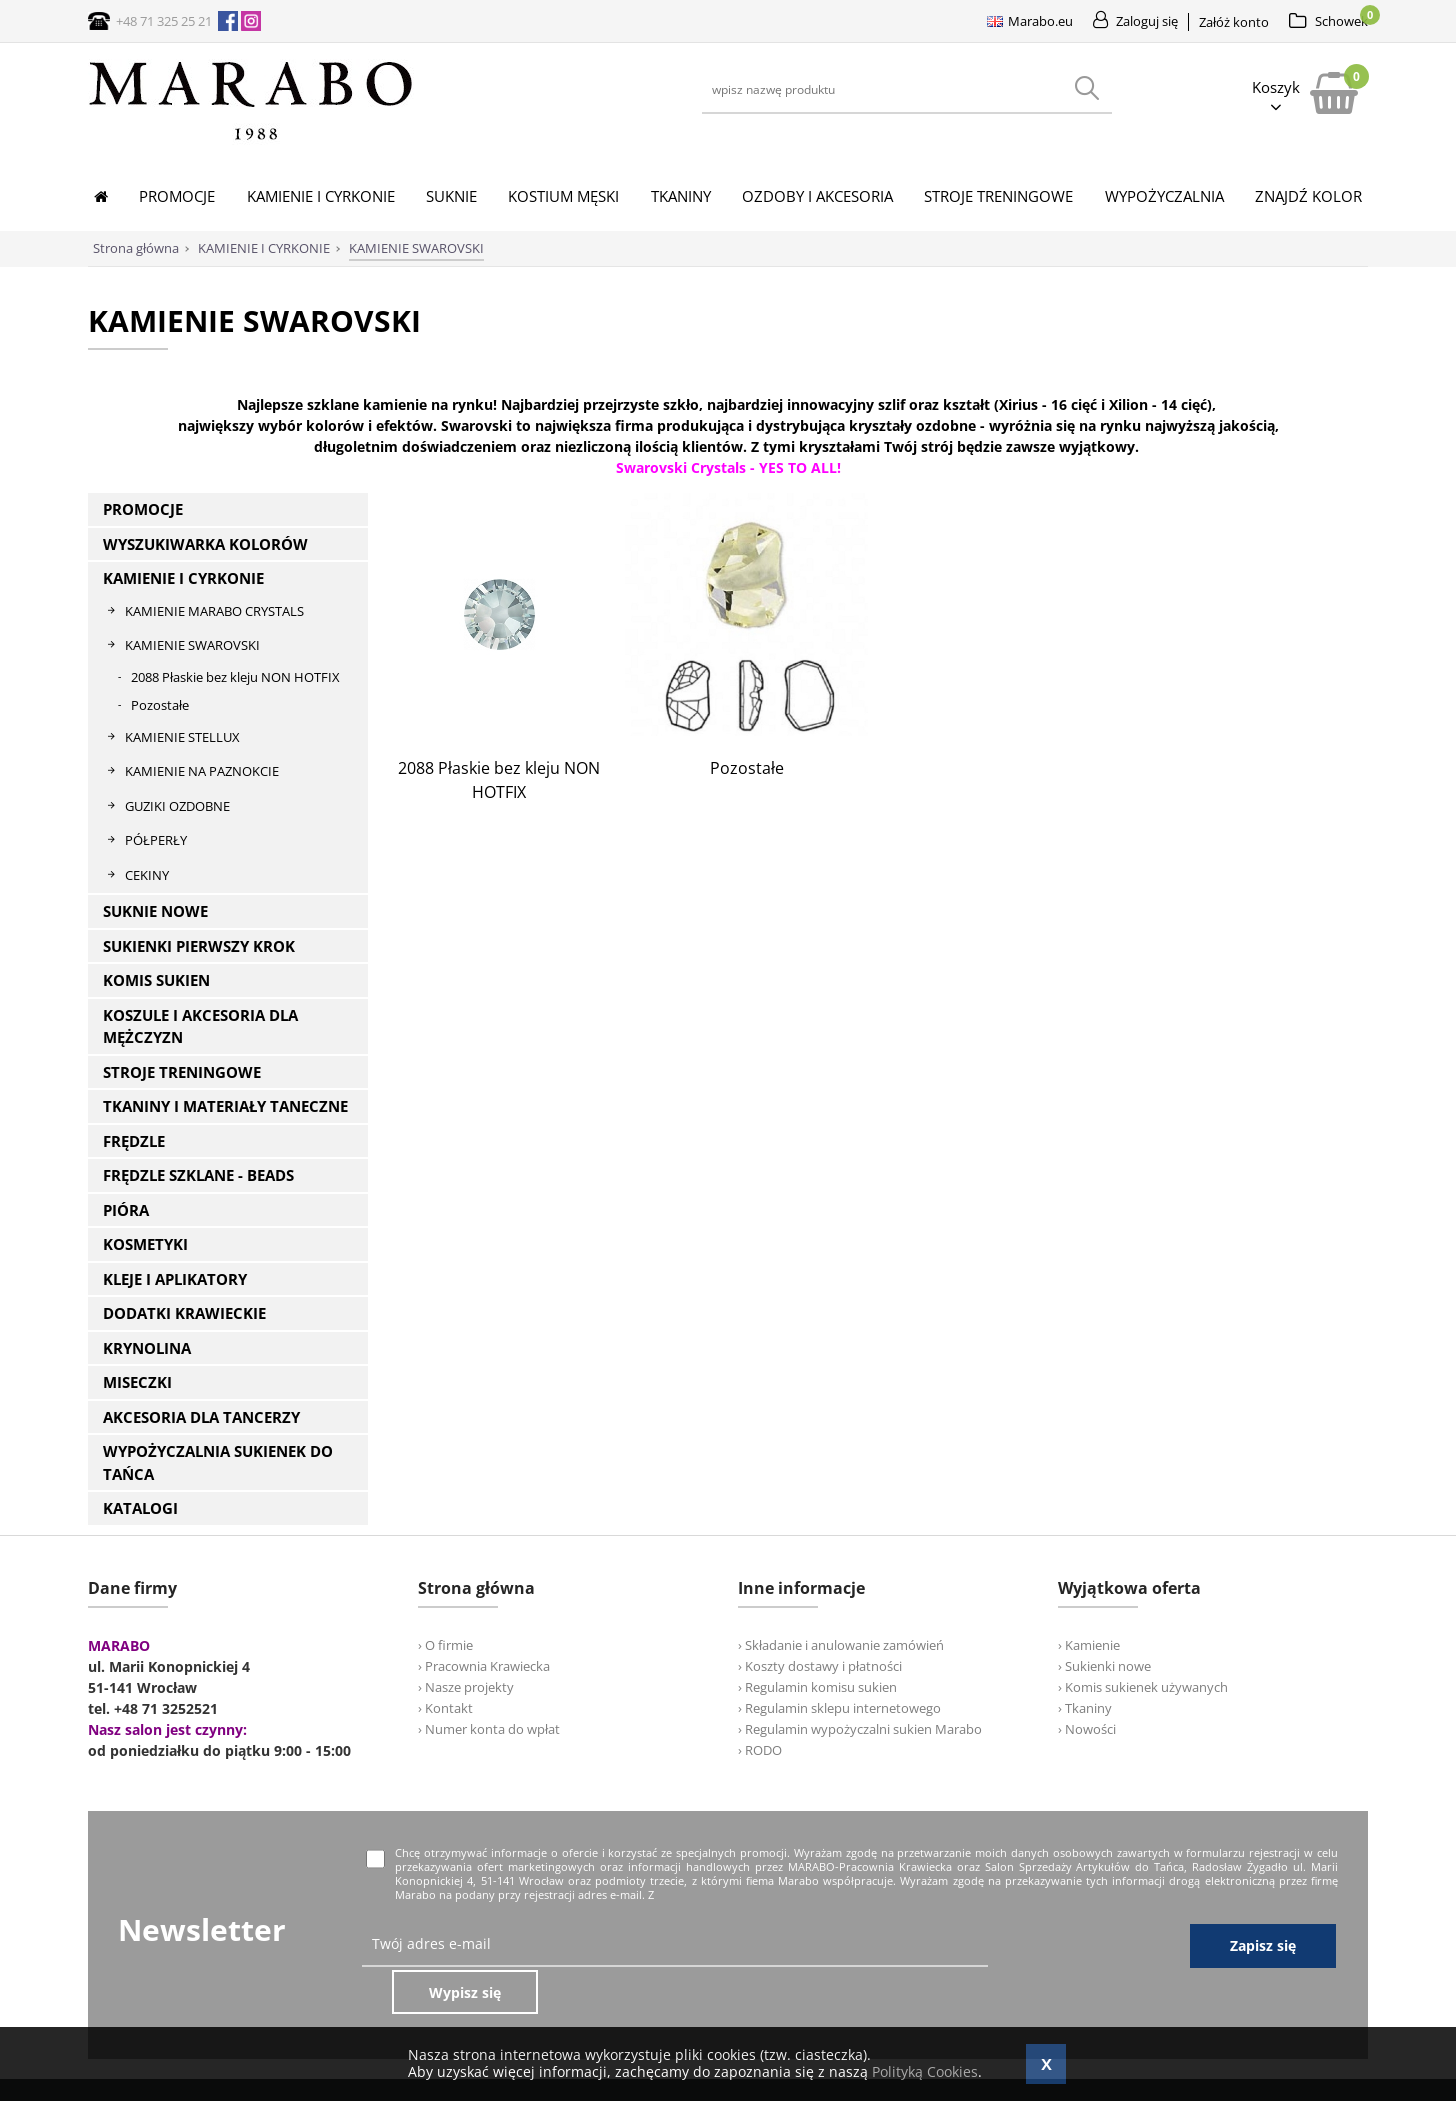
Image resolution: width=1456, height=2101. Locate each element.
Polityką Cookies (925, 2071)
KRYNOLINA (147, 1348)
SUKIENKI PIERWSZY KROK (199, 946)
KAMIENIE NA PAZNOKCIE (202, 771)
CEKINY (147, 875)
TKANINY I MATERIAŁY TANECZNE (225, 1106)
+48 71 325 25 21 (164, 21)
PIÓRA (126, 1210)
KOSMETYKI (145, 1244)
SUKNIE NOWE (155, 911)
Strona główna (136, 248)
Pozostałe (160, 705)
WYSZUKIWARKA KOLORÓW (205, 544)
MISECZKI (137, 1382)
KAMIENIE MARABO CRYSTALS (214, 611)
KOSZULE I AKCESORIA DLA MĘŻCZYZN (200, 1026)
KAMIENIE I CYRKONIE (183, 578)
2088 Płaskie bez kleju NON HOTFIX (235, 677)
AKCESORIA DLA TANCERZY (201, 1417)
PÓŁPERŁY (156, 840)
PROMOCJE (143, 509)
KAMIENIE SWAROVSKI (192, 645)
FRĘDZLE (134, 1141)
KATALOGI (140, 1508)
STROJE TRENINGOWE (182, 1072)
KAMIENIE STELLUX (182, 737)
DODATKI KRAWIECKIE (184, 1313)
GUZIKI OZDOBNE (177, 806)
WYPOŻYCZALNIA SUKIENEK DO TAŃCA (218, 1462)
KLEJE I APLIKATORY (175, 1279)
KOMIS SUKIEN (156, 980)
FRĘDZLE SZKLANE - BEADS (198, 1175)
